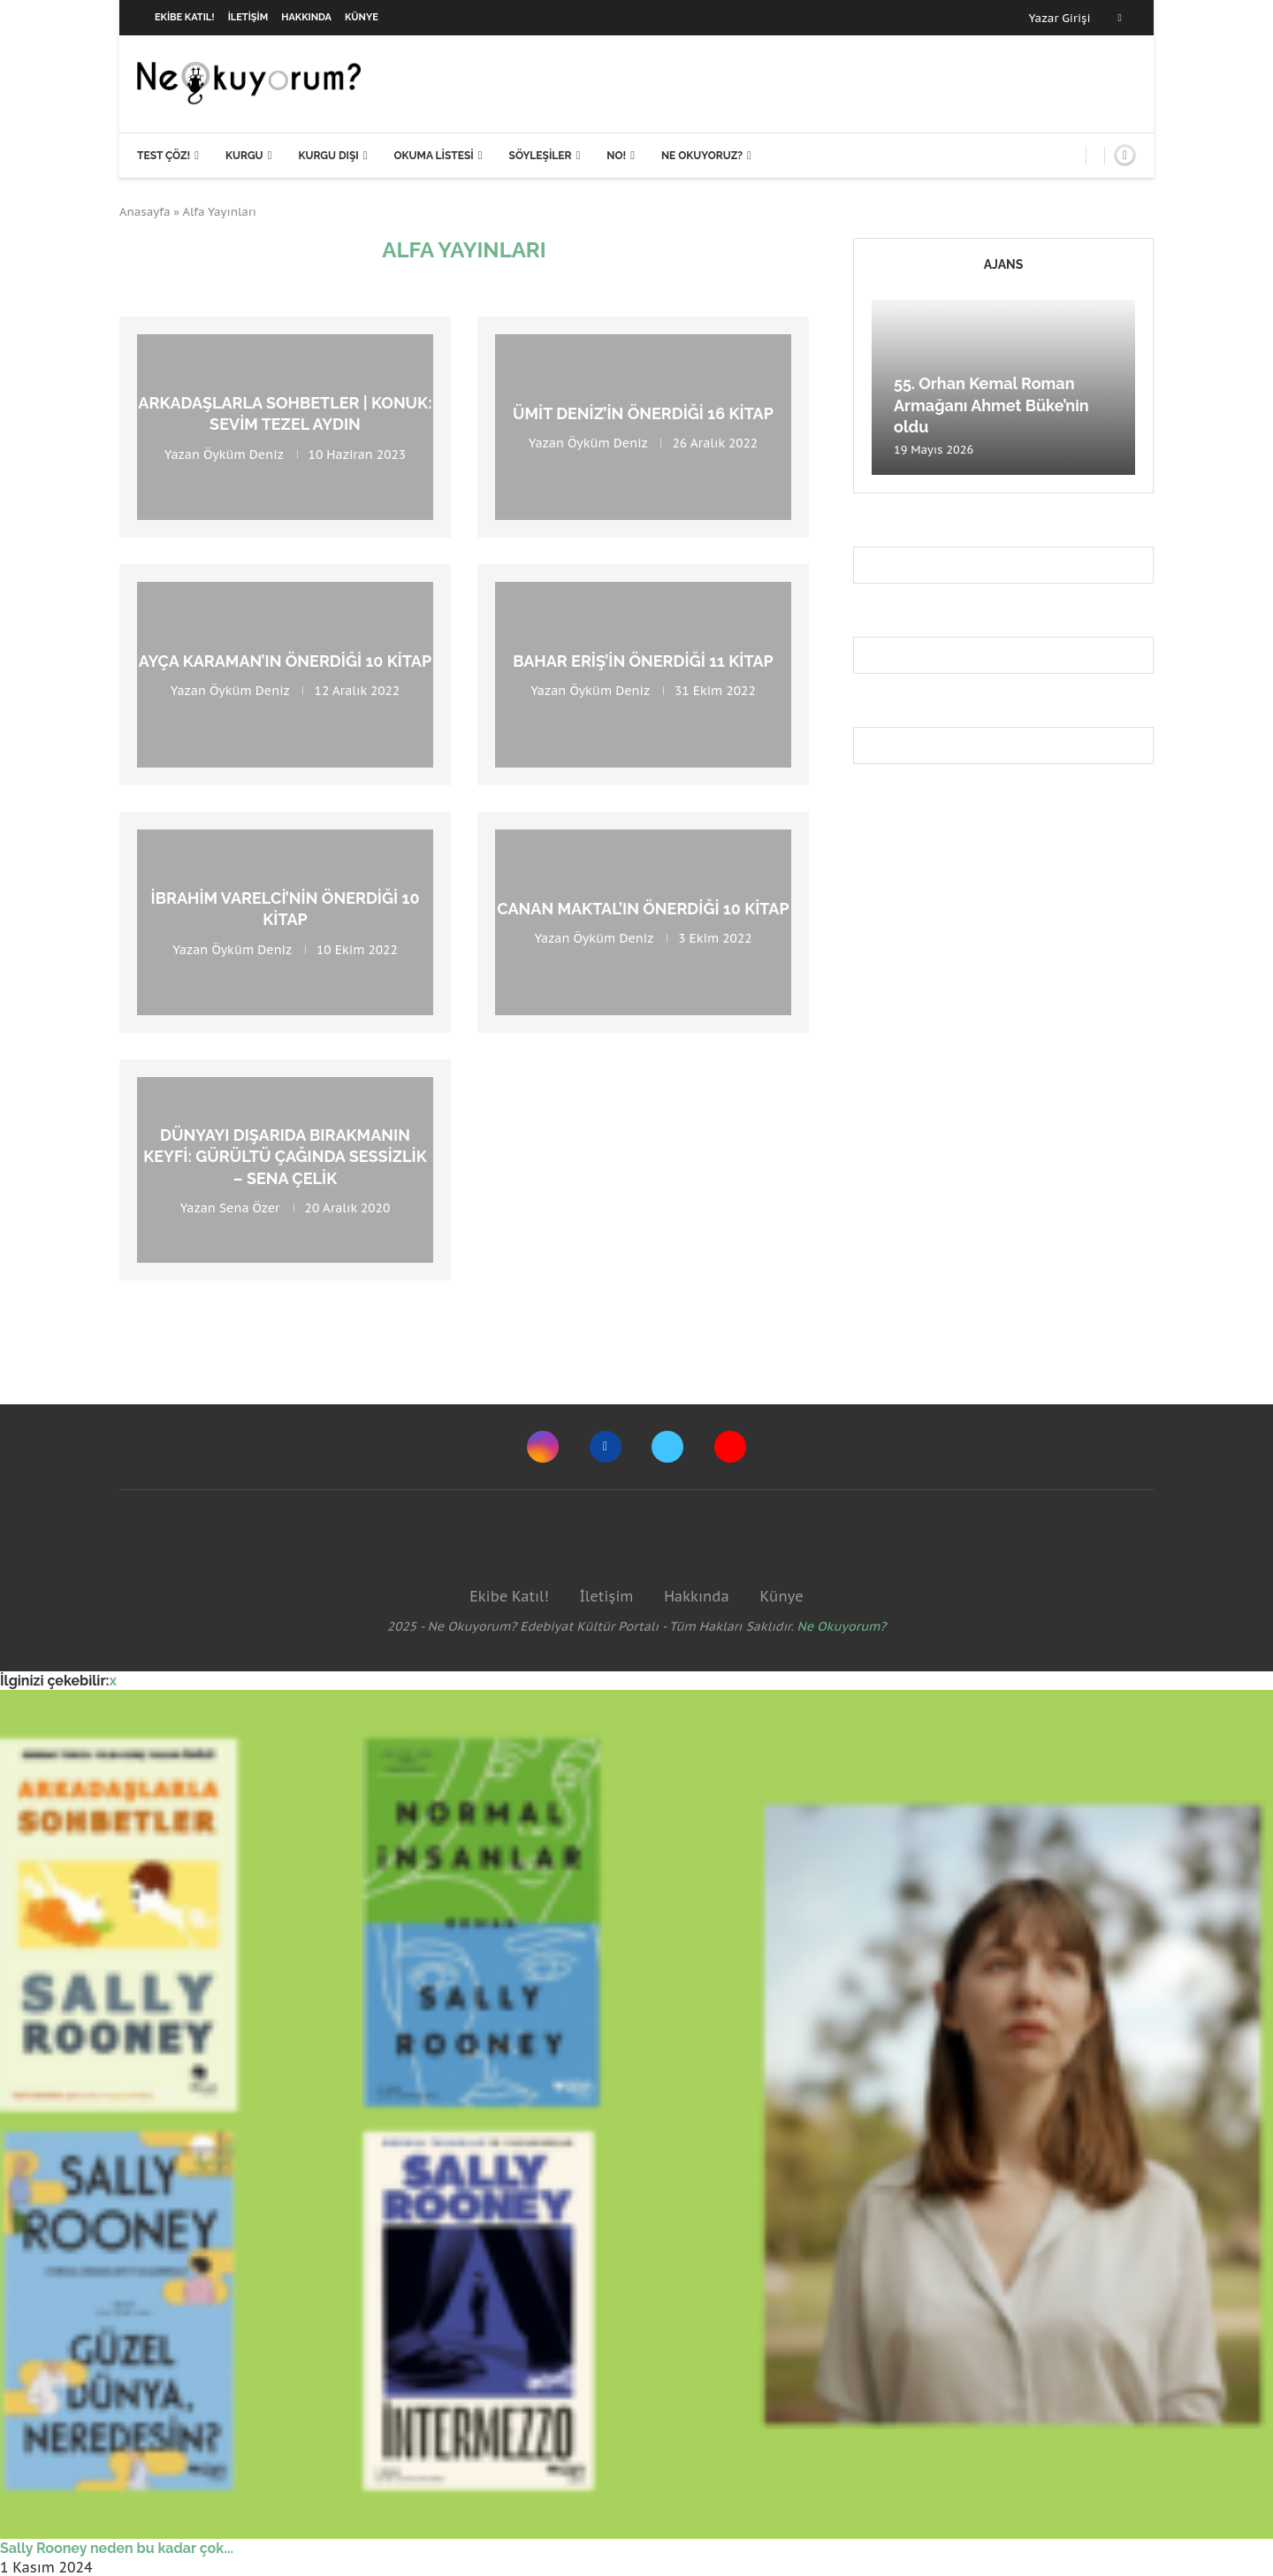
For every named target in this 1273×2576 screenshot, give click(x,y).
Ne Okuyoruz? (702, 155)
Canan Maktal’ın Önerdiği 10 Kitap (643, 908)
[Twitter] (667, 1447)
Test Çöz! (163, 155)
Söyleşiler (540, 155)
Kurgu (244, 155)
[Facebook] (1120, 17)
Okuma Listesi (433, 155)
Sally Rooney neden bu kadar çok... (116, 2548)
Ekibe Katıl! (185, 17)
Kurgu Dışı (328, 155)
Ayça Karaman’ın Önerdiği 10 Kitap (285, 661)
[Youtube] (730, 1447)
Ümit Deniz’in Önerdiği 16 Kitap (643, 413)
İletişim (248, 17)
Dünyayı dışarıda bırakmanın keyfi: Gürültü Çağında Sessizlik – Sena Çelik (285, 1157)
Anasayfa (145, 211)
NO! (616, 155)
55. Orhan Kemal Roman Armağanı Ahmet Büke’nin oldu (991, 405)
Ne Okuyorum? (842, 1626)
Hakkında (306, 17)
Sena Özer (249, 1208)
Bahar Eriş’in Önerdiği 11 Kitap (643, 661)
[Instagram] (543, 1447)
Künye (361, 17)
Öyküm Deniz (243, 454)
